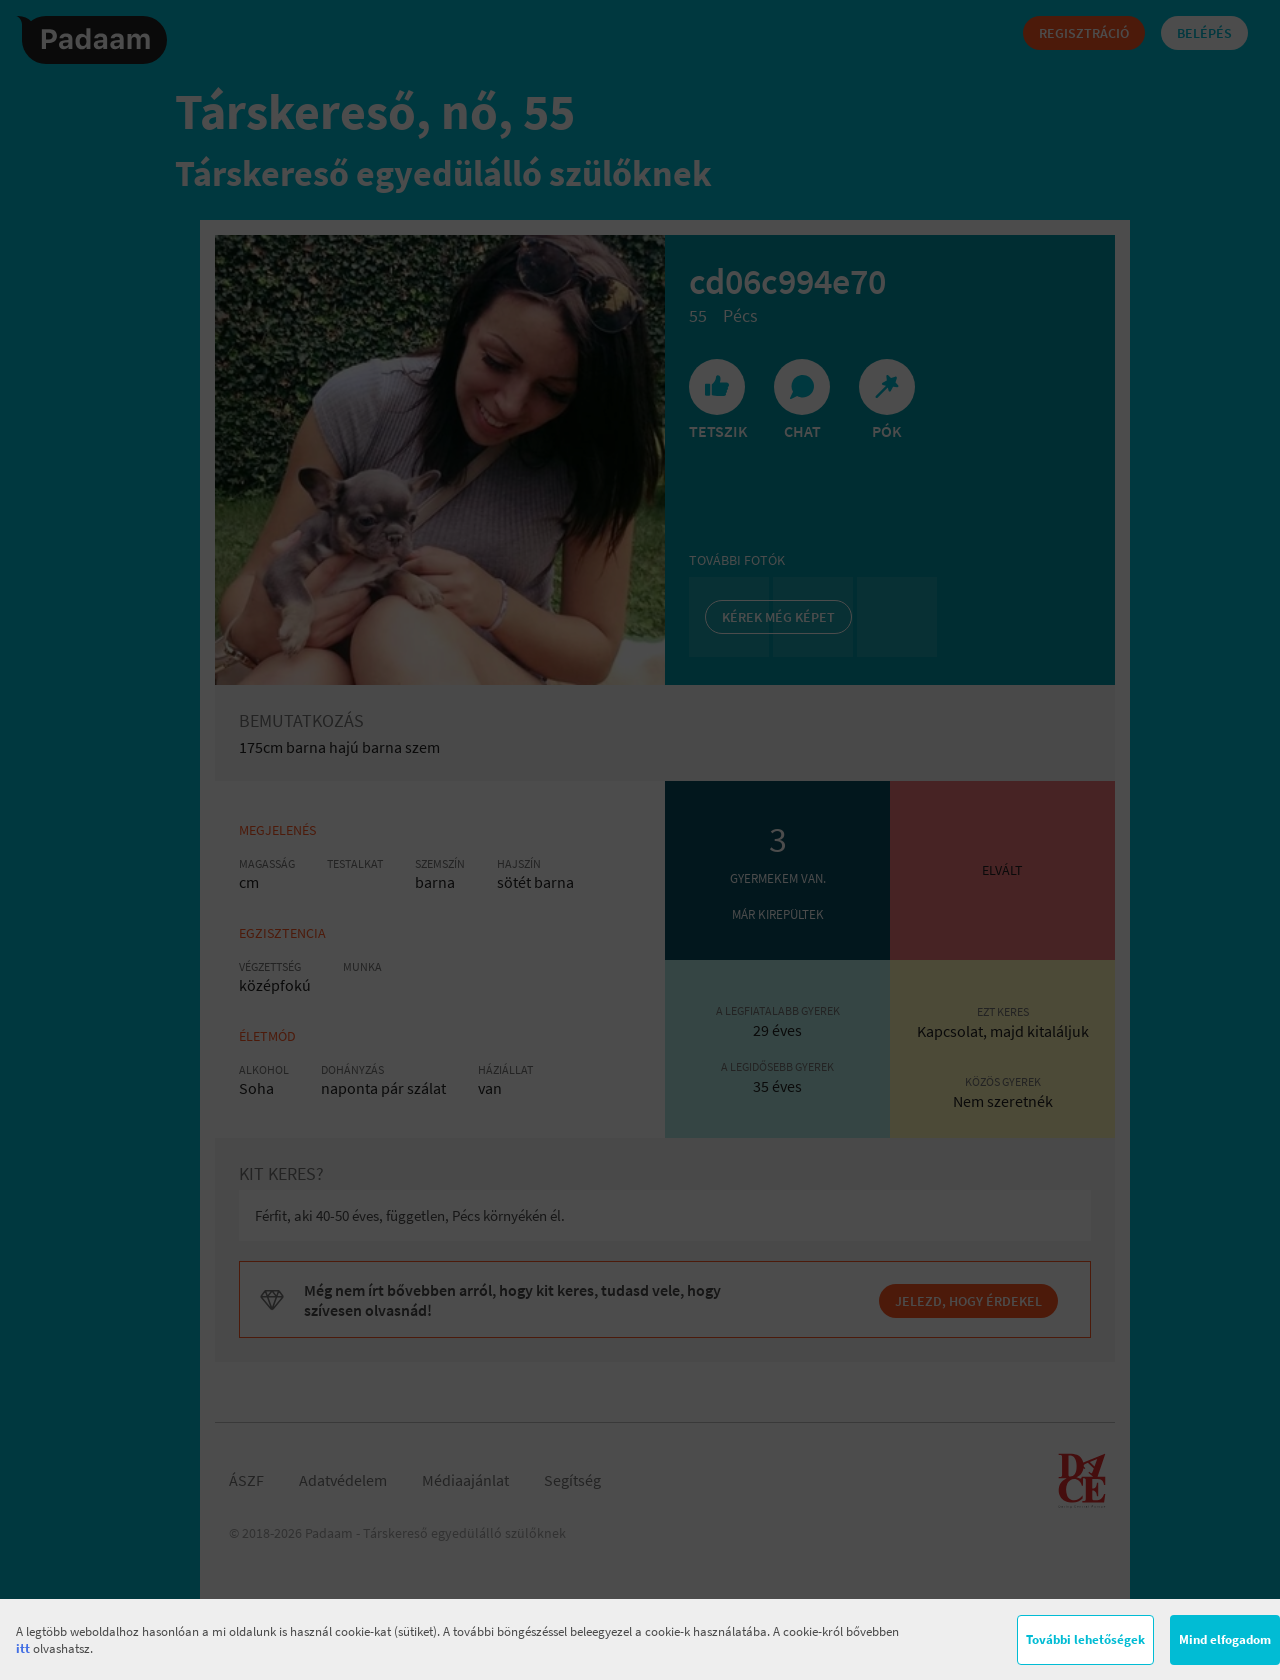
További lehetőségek (1085, 1639)
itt (23, 1648)
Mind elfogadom (1225, 1639)
